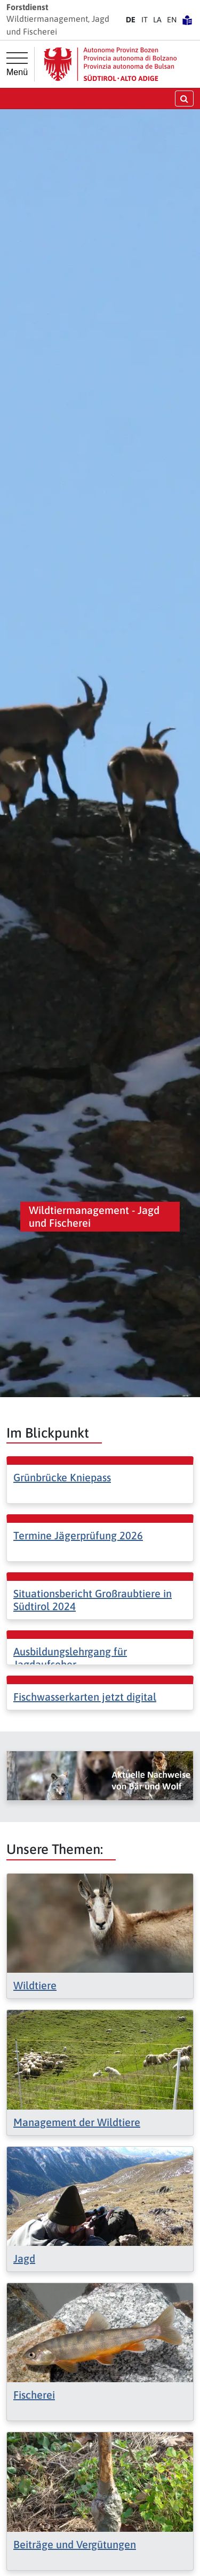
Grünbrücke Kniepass (62, 1477)
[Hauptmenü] (17, 64)
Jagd (24, 2258)
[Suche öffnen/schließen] (184, 98)
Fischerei (34, 2395)
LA (157, 19)
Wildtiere (35, 1985)
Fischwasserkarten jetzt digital (84, 1697)
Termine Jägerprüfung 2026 (78, 1535)
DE (130, 19)
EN (172, 19)
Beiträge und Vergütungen (74, 2544)
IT (144, 19)
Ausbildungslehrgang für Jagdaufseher (70, 1657)
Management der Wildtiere (76, 2122)
